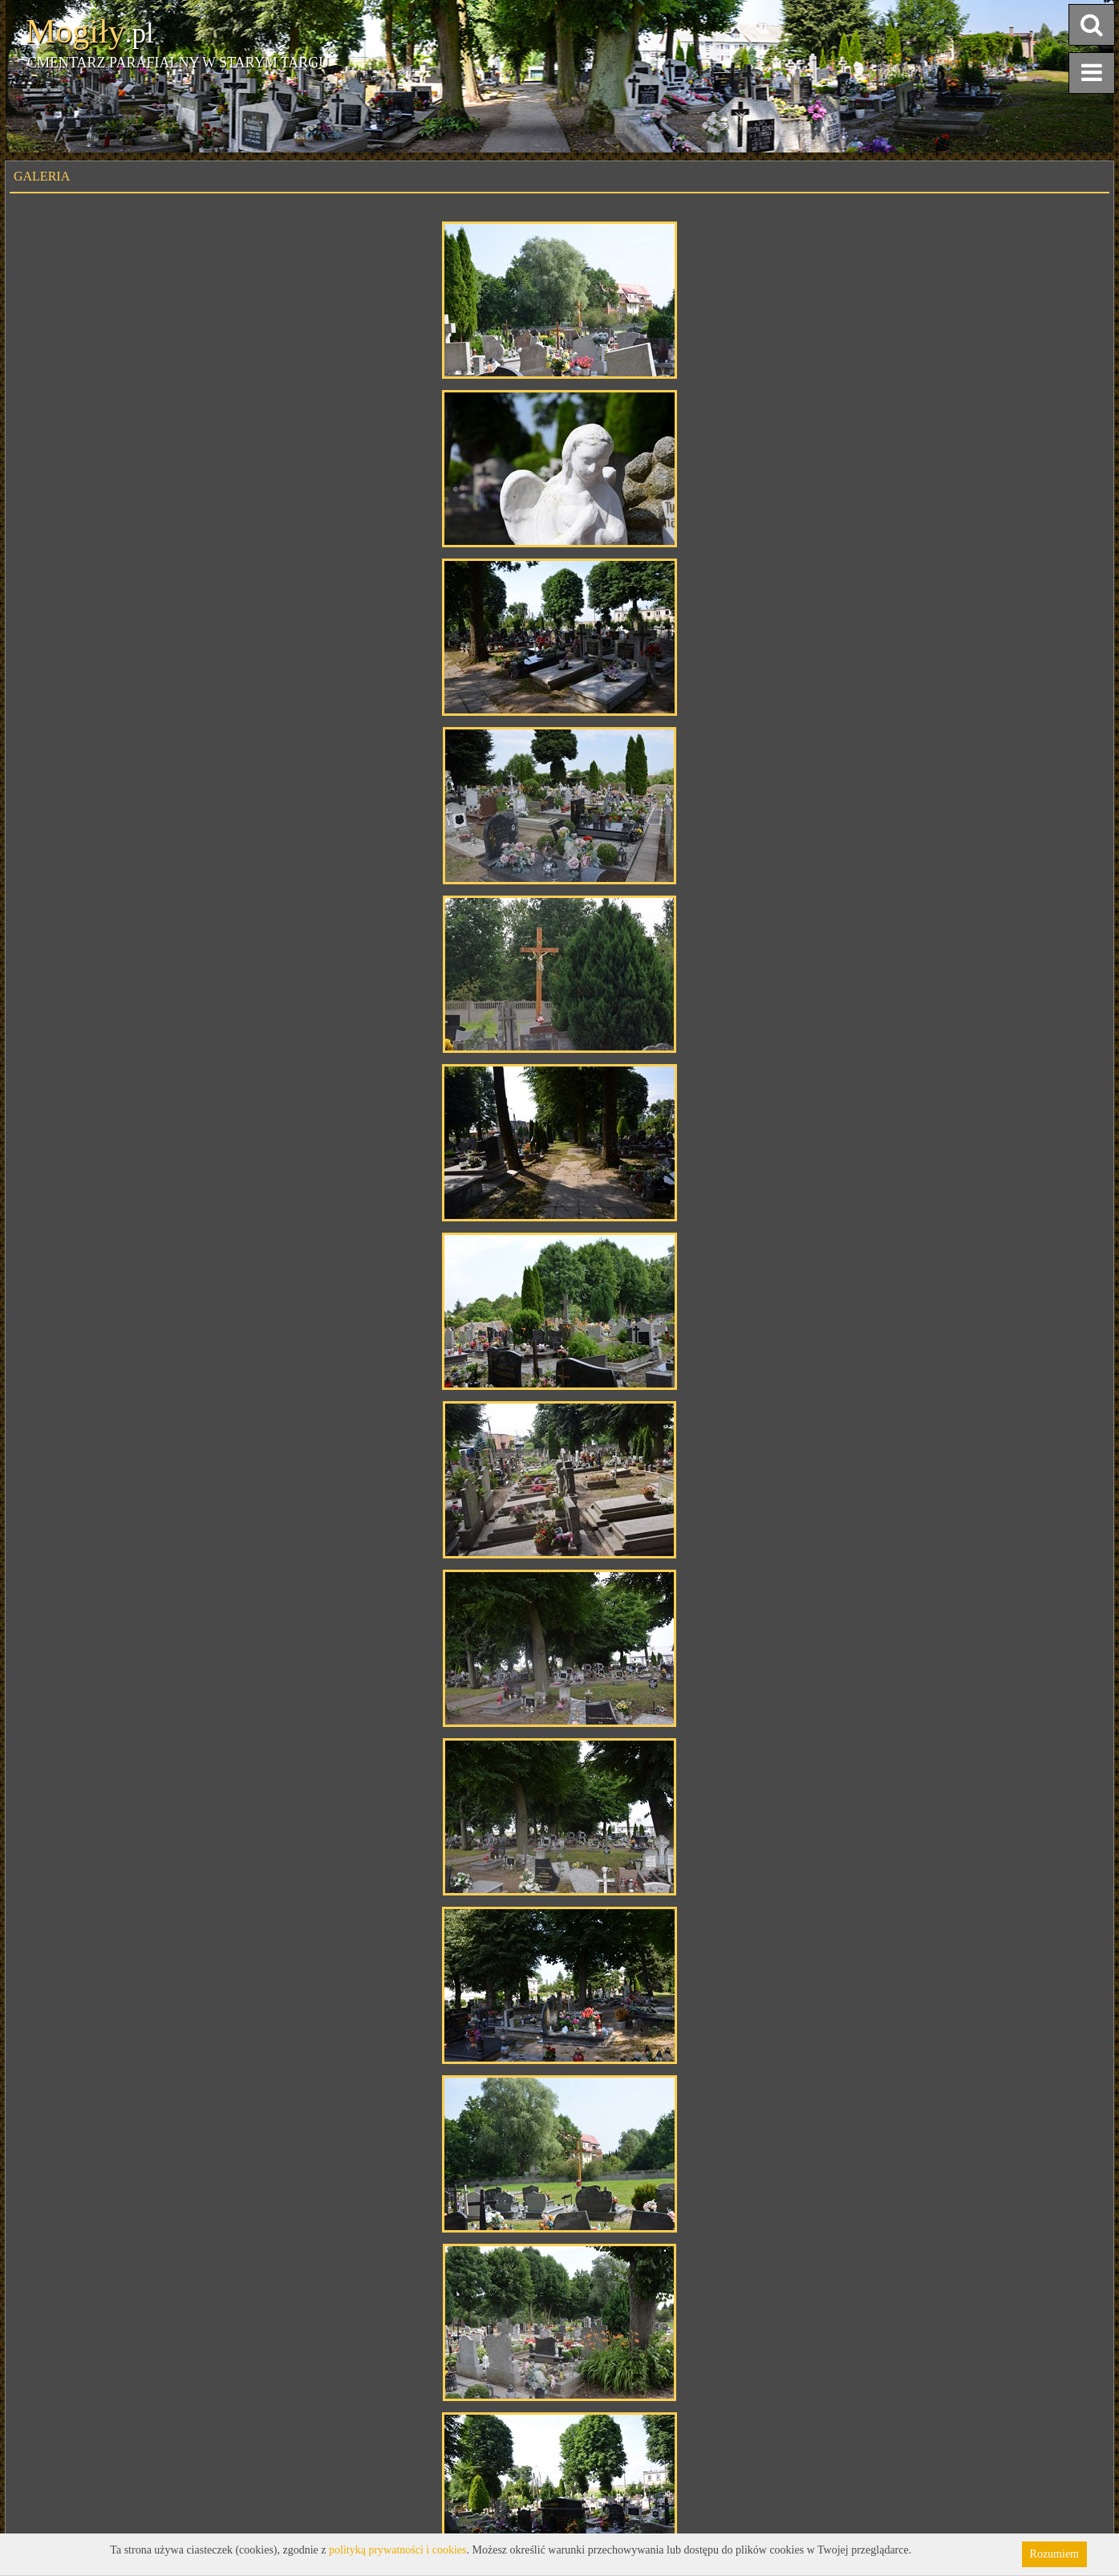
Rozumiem (1054, 2554)
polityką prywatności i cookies (397, 2550)
